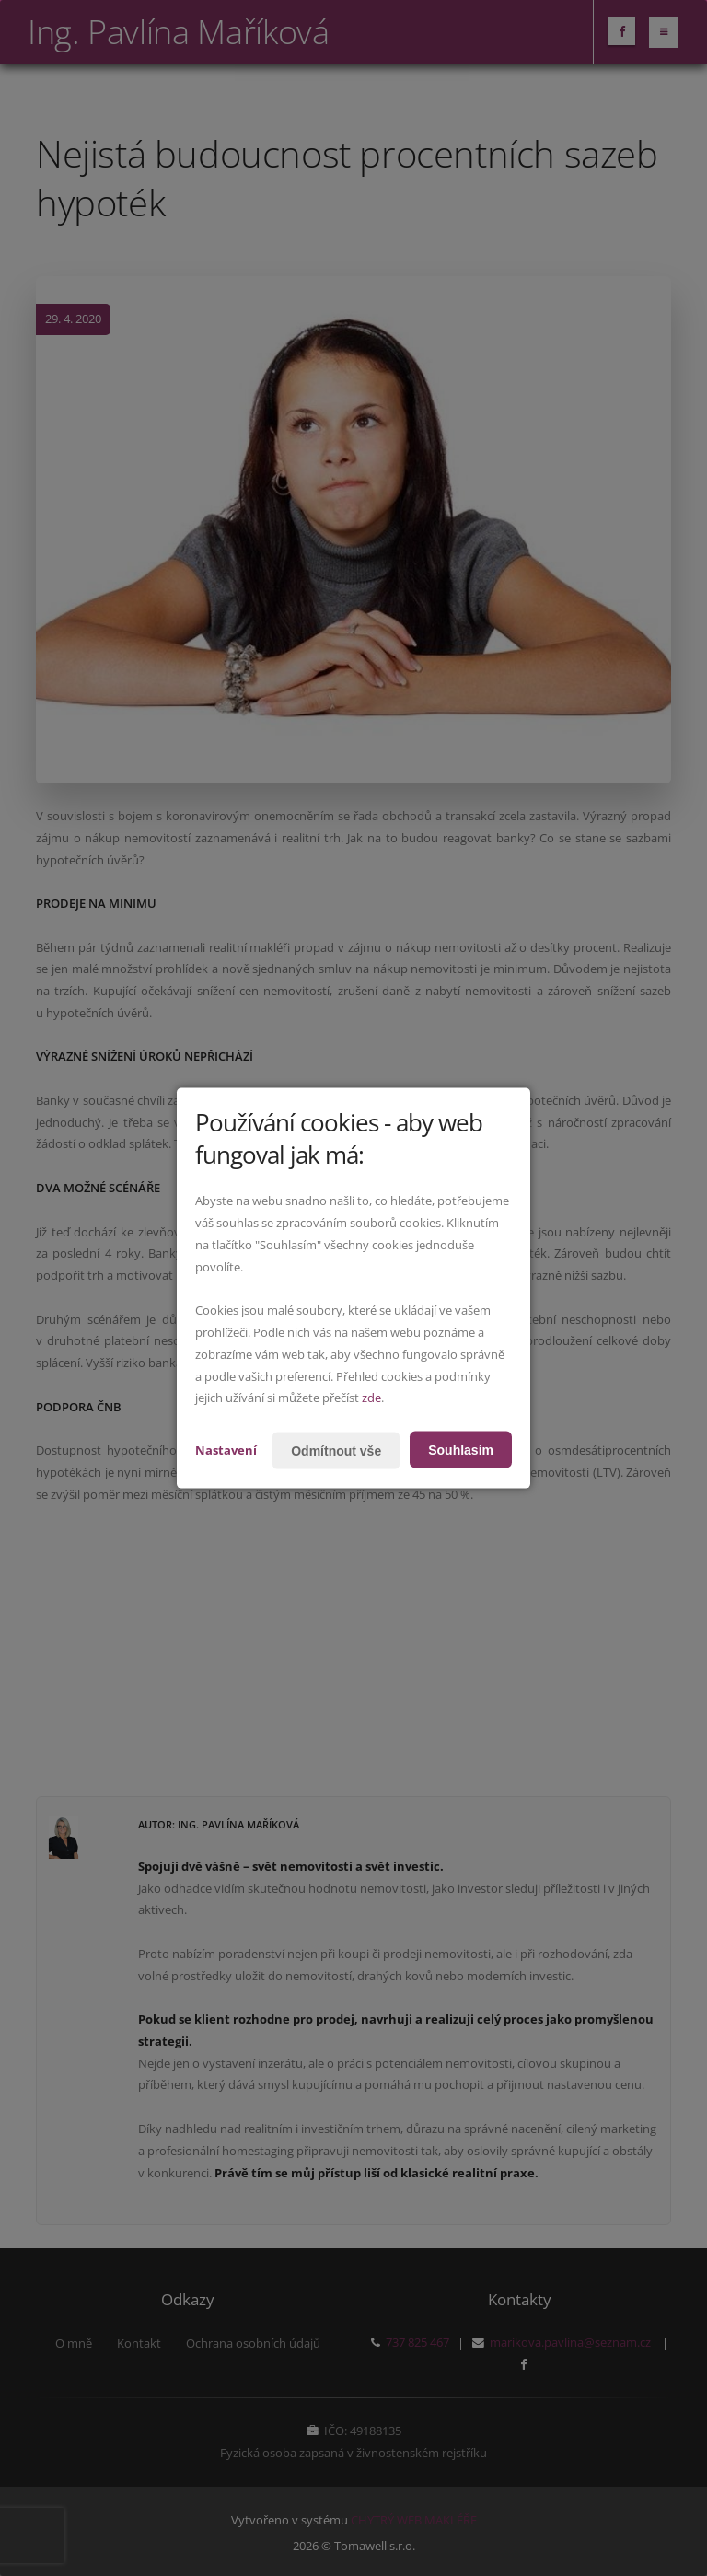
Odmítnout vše (336, 1450)
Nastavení (226, 1449)
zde (371, 1397)
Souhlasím (460, 1449)
